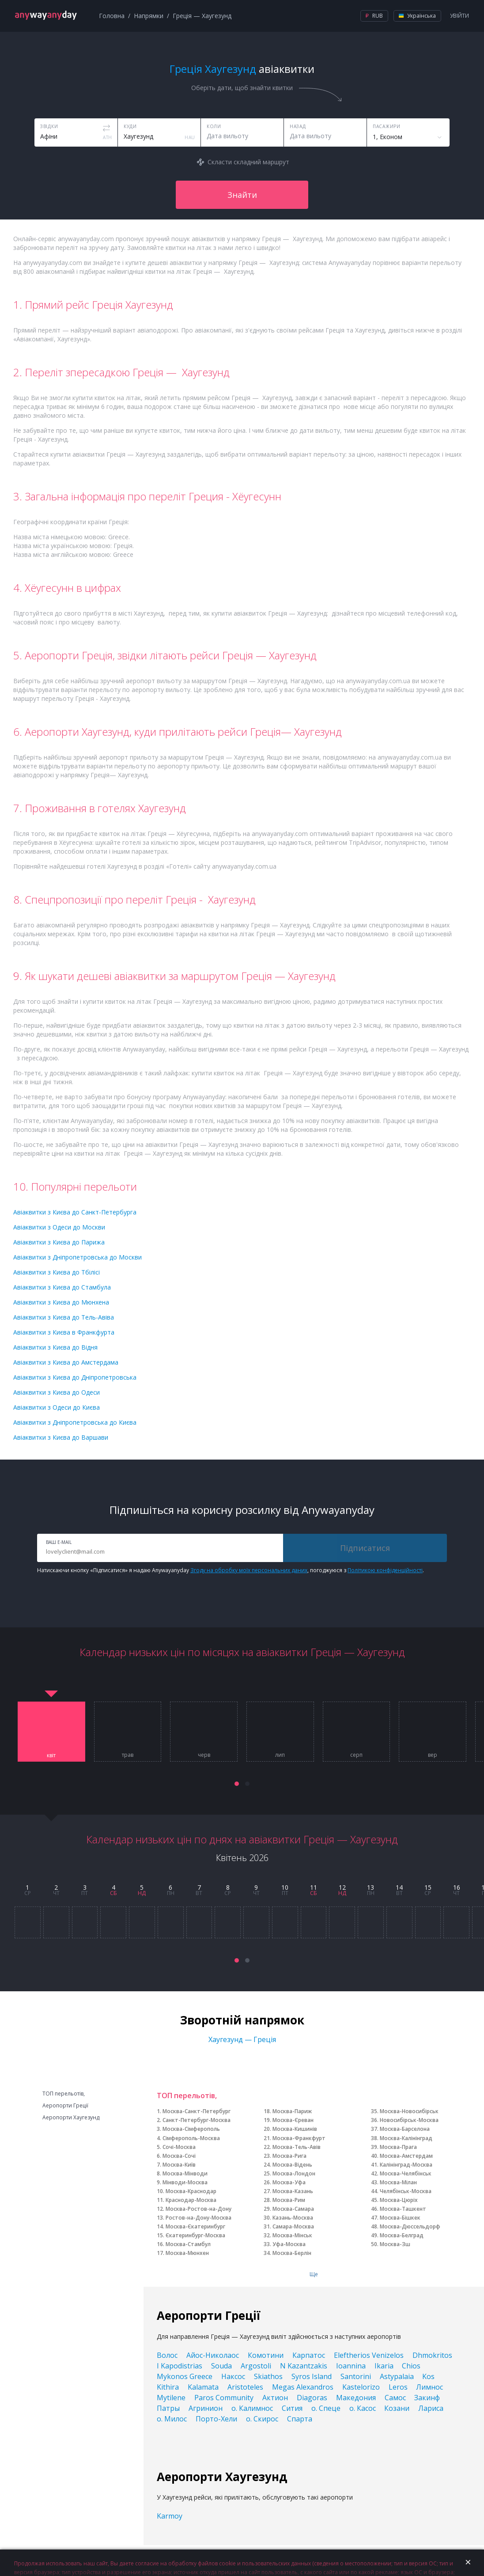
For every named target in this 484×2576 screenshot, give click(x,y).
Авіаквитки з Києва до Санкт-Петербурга (74, 1212)
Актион (275, 2397)
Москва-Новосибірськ (409, 2111)
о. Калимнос (252, 2408)
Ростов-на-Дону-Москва (198, 2217)
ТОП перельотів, (63, 2094)
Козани (396, 2408)
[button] (236, 1783)
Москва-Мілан (398, 2182)
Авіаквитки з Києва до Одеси (56, 1392)
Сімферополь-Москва (191, 2138)
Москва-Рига (289, 2156)
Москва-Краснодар (191, 2191)
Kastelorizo (361, 2387)
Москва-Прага (398, 2147)
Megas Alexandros (302, 2387)
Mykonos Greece (184, 2376)
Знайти (242, 194)
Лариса (430, 2408)
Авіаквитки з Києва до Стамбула (62, 1287)
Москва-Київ (179, 2164)
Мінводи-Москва (185, 2182)
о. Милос (172, 2419)
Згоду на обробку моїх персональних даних (248, 1570)
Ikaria (383, 2366)
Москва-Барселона (405, 2129)
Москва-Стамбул (188, 2244)
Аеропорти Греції (65, 2106)
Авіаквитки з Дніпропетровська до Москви (77, 1257)
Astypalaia (397, 2376)
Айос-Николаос (212, 2355)
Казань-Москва (292, 2217)
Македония (356, 2397)
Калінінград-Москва (406, 2164)
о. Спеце (325, 2408)
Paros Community (223, 2397)
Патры (168, 2408)
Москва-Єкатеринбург (195, 2226)
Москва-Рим (288, 2200)
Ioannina (351, 2366)
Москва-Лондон (293, 2173)
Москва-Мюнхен (187, 2253)
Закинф (427, 2397)
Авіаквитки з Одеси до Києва (56, 1407)
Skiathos (268, 2376)
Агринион (206, 2408)
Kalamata (203, 2387)
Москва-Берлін (291, 2253)
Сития (292, 2408)
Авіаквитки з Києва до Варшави (60, 1437)
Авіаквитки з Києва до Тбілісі (56, 1272)
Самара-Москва (293, 2226)
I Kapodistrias (179, 2366)
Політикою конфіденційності (385, 1570)
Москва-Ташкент (403, 2209)
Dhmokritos (432, 2355)
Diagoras (312, 2397)
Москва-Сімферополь (191, 2129)
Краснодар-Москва (191, 2200)
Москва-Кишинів (294, 2129)
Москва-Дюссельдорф (410, 2226)
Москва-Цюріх (399, 2200)
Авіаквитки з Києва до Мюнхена (61, 1302)
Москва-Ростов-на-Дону (198, 2209)
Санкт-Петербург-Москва (197, 2120)
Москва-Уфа (289, 2182)
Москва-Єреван (293, 2120)
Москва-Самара (293, 2209)
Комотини (266, 2355)
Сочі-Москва (179, 2147)
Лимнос (429, 2387)
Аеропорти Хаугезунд (70, 2118)
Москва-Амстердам (406, 2156)
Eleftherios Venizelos (369, 2355)
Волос (167, 2355)
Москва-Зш (395, 2244)
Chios (411, 2366)
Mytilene (171, 2397)
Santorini (355, 2376)
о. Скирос (262, 2419)
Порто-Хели (216, 2419)
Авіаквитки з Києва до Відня (55, 1347)
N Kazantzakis (303, 2366)
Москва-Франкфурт (298, 2138)
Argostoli (256, 2366)
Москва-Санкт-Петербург (197, 2111)
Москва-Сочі (179, 2156)
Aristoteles (245, 2387)
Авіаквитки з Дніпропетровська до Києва (74, 1422)
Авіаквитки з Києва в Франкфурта (63, 1332)
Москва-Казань (292, 2191)
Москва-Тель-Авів (296, 2147)
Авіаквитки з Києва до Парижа (59, 1242)
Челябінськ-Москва (405, 2191)
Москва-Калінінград (406, 2138)
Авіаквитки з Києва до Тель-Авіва (63, 1317)
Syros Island (311, 2376)
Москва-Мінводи (185, 2173)
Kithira (168, 2387)
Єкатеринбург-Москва (195, 2235)
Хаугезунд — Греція (242, 2039)
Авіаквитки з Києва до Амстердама (65, 1362)
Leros (398, 2387)
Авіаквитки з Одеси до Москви (59, 1227)
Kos (428, 2376)
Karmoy (169, 2516)
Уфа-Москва (289, 2244)
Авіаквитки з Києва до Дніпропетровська (74, 1377)
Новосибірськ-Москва (409, 2120)
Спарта (299, 2419)
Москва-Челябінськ (405, 2173)
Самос (395, 2397)
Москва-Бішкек (400, 2217)
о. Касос (362, 2408)
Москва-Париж (292, 2111)
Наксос (233, 2376)
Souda (221, 2366)
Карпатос (308, 2355)
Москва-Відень (292, 2164)
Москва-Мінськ (292, 2235)
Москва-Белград (402, 2235)
